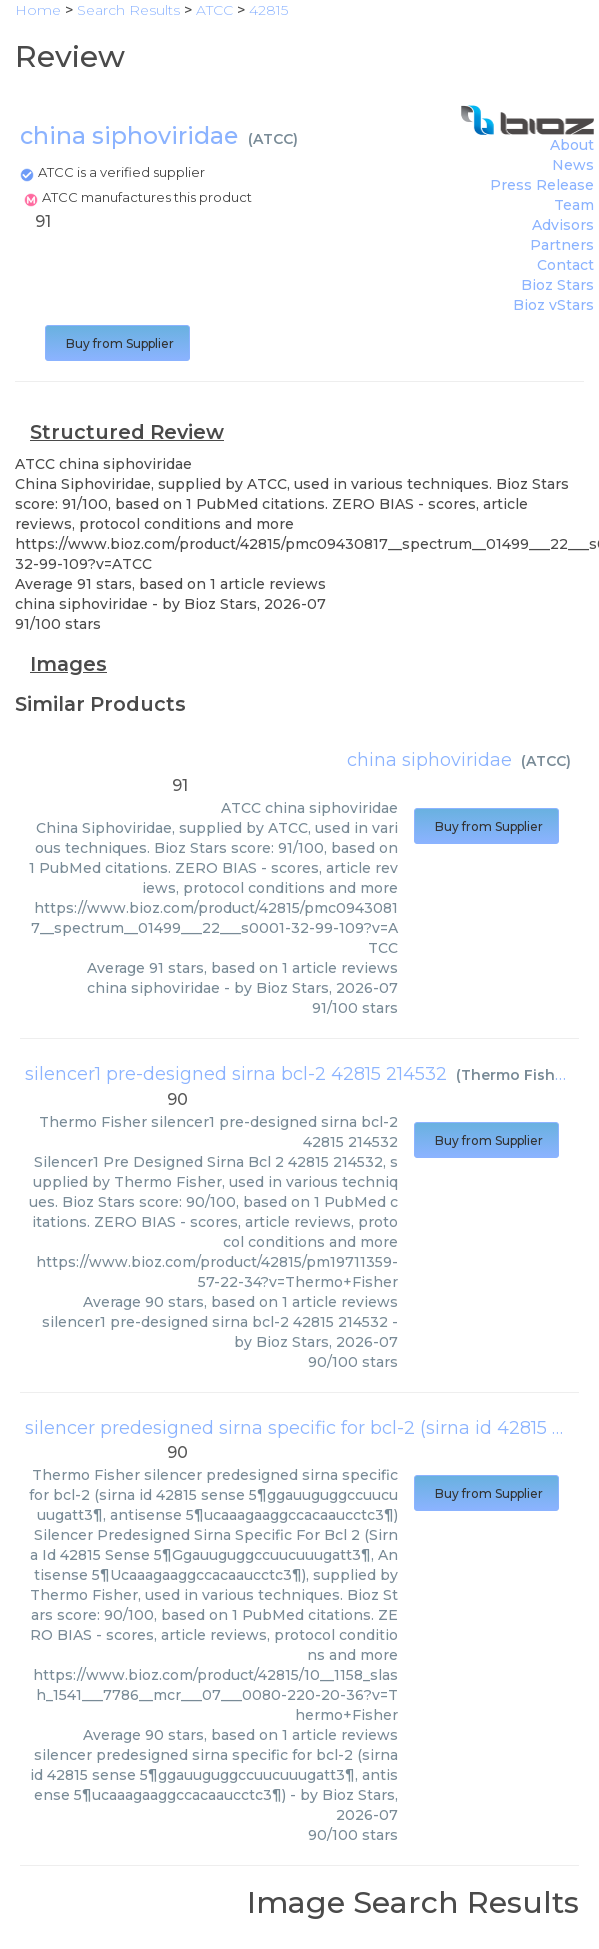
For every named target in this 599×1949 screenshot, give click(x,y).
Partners (562, 245)
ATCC (273, 139)
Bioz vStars (553, 305)
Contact (565, 265)
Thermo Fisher (515, 1075)
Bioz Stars (557, 285)
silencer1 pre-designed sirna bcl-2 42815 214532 (236, 1074)
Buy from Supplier (117, 343)
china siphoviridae (429, 760)
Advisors (563, 225)
